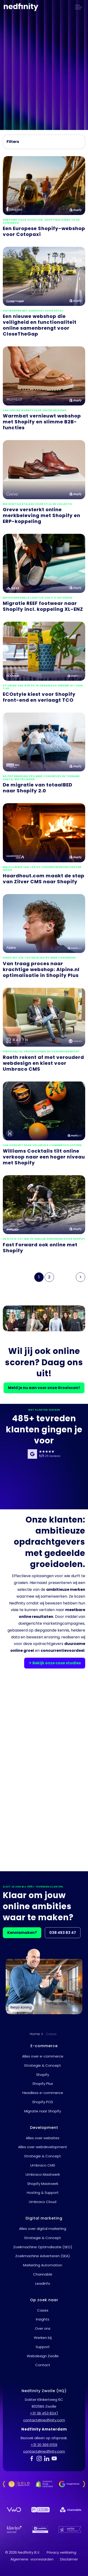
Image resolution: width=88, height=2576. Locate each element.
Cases (42, 2310)
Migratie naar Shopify (42, 2111)
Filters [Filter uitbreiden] (13, 141)
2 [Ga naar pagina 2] (49, 1277)
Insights (42, 2319)
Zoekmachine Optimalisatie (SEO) (42, 2246)
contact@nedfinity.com (44, 2420)
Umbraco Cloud (42, 2201)
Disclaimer (69, 2559)
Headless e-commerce (42, 2092)
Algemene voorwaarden (32, 2559)
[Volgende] (80, 1277)
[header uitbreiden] (78, 7)
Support (43, 2346)
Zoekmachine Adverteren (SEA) (42, 2255)
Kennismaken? (22, 1933)
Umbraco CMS (42, 2165)
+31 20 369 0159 (44, 2444)
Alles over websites (42, 2137)
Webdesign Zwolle (43, 2355)
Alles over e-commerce (42, 2056)
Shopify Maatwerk (42, 2183)
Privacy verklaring (61, 2552)
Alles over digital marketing (42, 2228)
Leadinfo (42, 2283)
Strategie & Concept (42, 2065)
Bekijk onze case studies (54, 1663)
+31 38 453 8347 (44, 2413)
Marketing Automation (42, 2265)
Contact (42, 2364)
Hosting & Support (43, 2192)
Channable (42, 2274)
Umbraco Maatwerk (43, 2174)
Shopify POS (42, 2101)
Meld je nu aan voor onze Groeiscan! (44, 1388)
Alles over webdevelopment (42, 2146)
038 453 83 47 (62, 1933)
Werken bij (43, 2337)
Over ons (42, 2328)
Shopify (42, 2074)
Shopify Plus (42, 2083)
